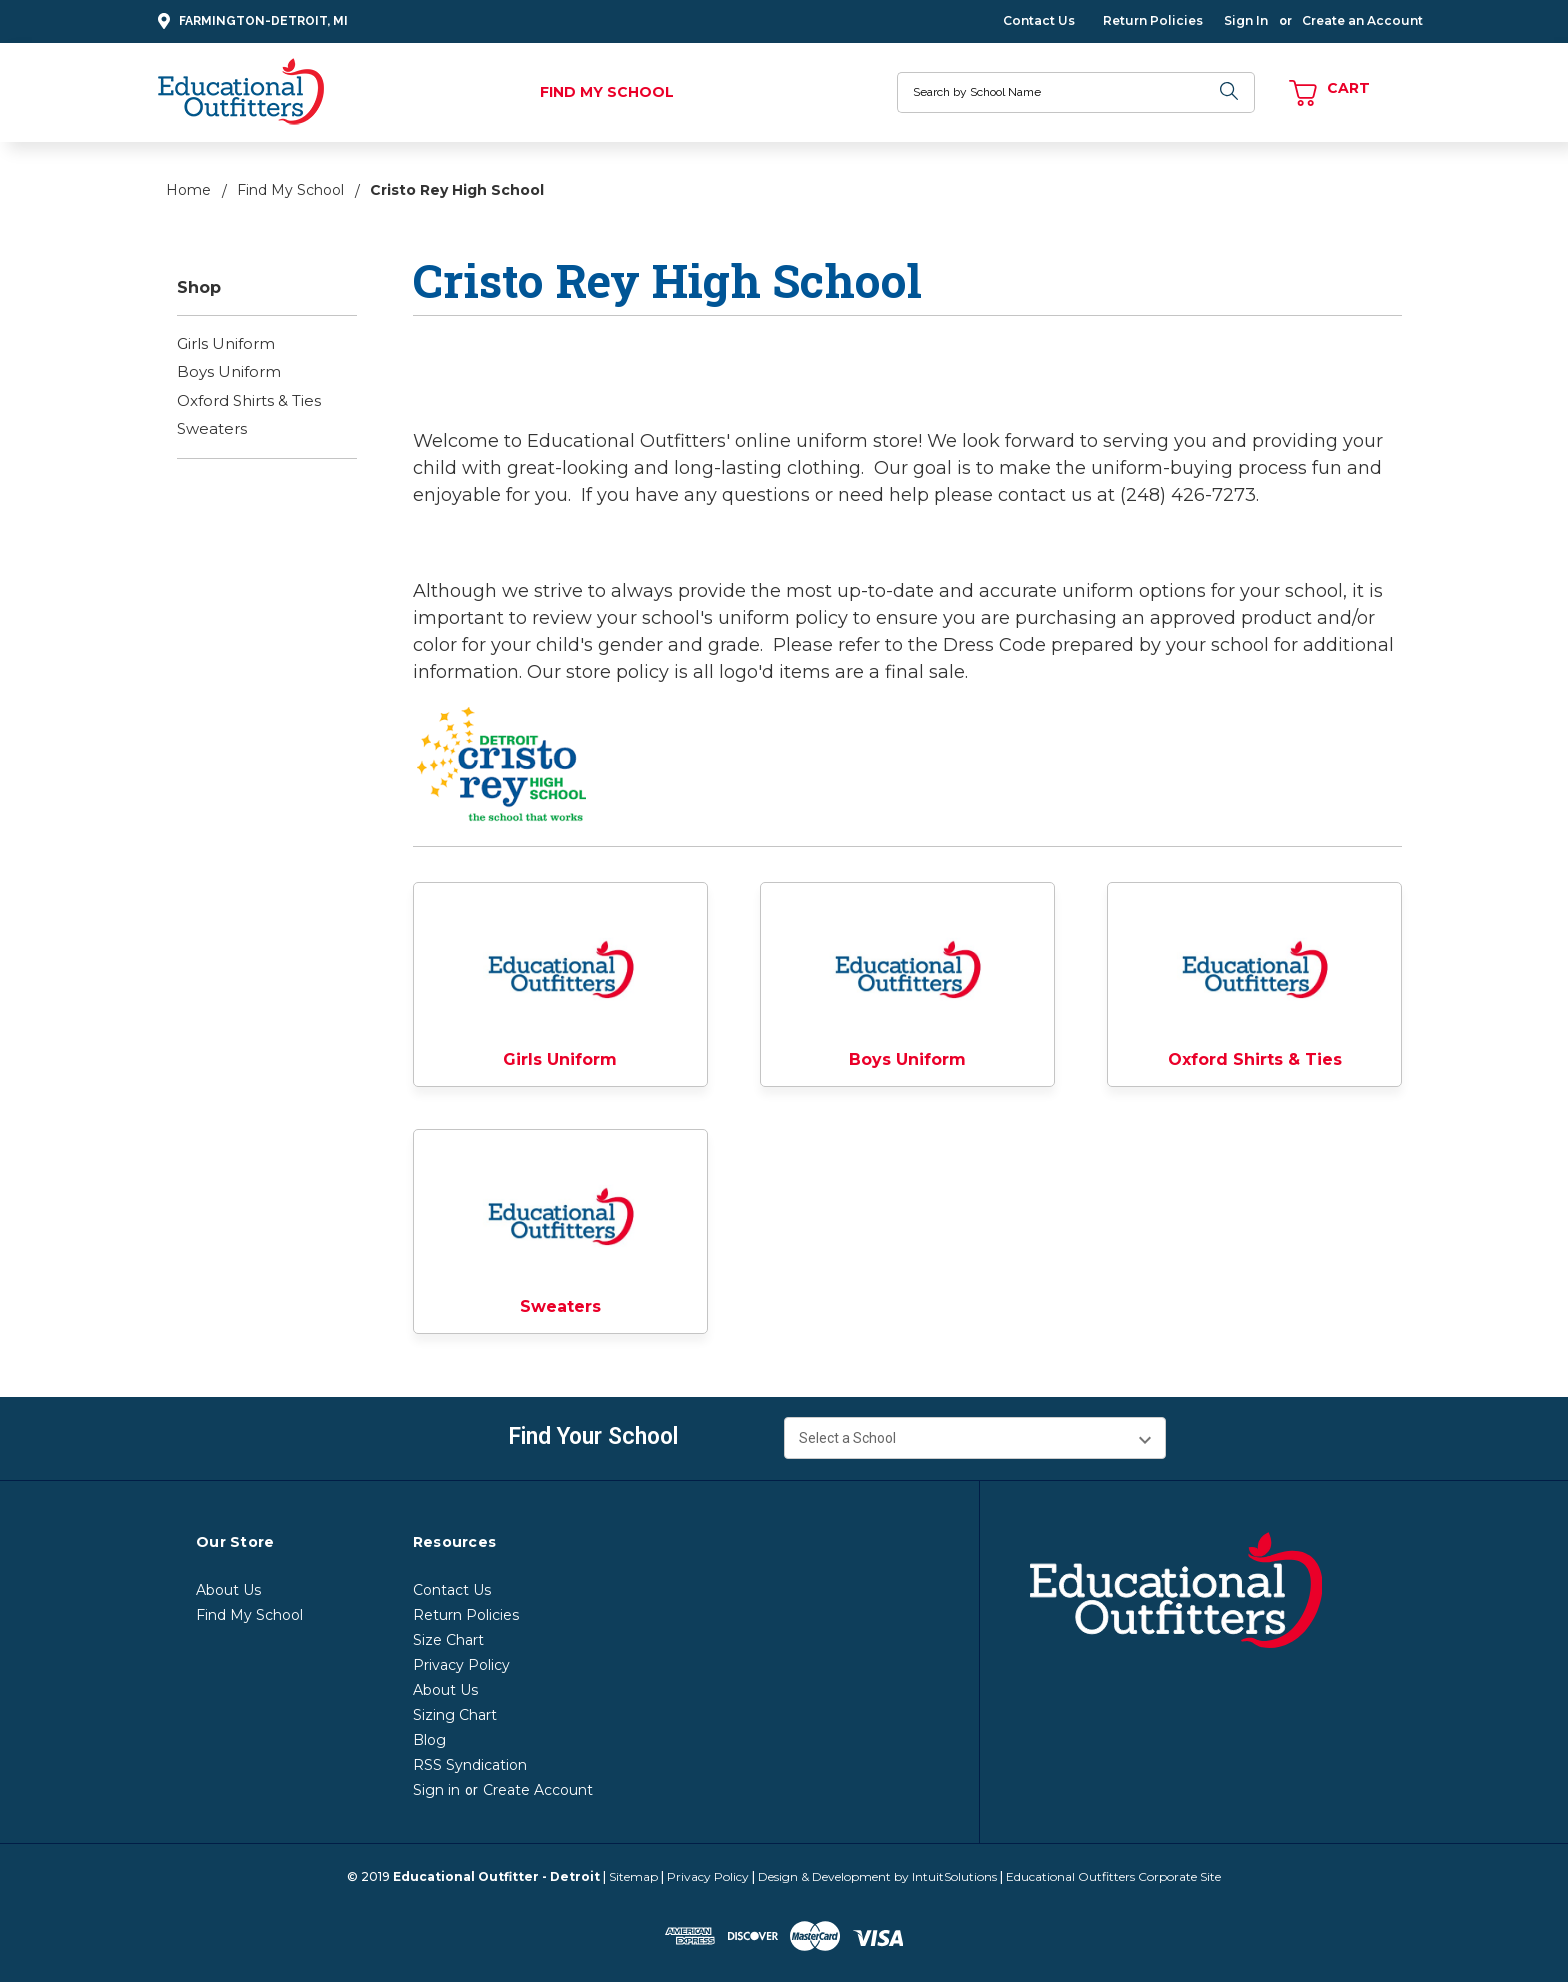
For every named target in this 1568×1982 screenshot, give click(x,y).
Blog (429, 1740)
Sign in (436, 1790)
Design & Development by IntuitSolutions (877, 1876)
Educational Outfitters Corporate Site (1113, 1876)
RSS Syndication (470, 1765)
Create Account (538, 1790)
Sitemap (633, 1876)
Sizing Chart (455, 1715)
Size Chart (448, 1640)
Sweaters (212, 428)
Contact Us (1039, 20)
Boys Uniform (229, 371)
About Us (228, 1590)
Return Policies (1153, 20)
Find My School (607, 92)
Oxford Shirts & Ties (249, 400)
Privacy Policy (461, 1665)
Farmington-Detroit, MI (250, 21)
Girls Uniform (226, 343)
